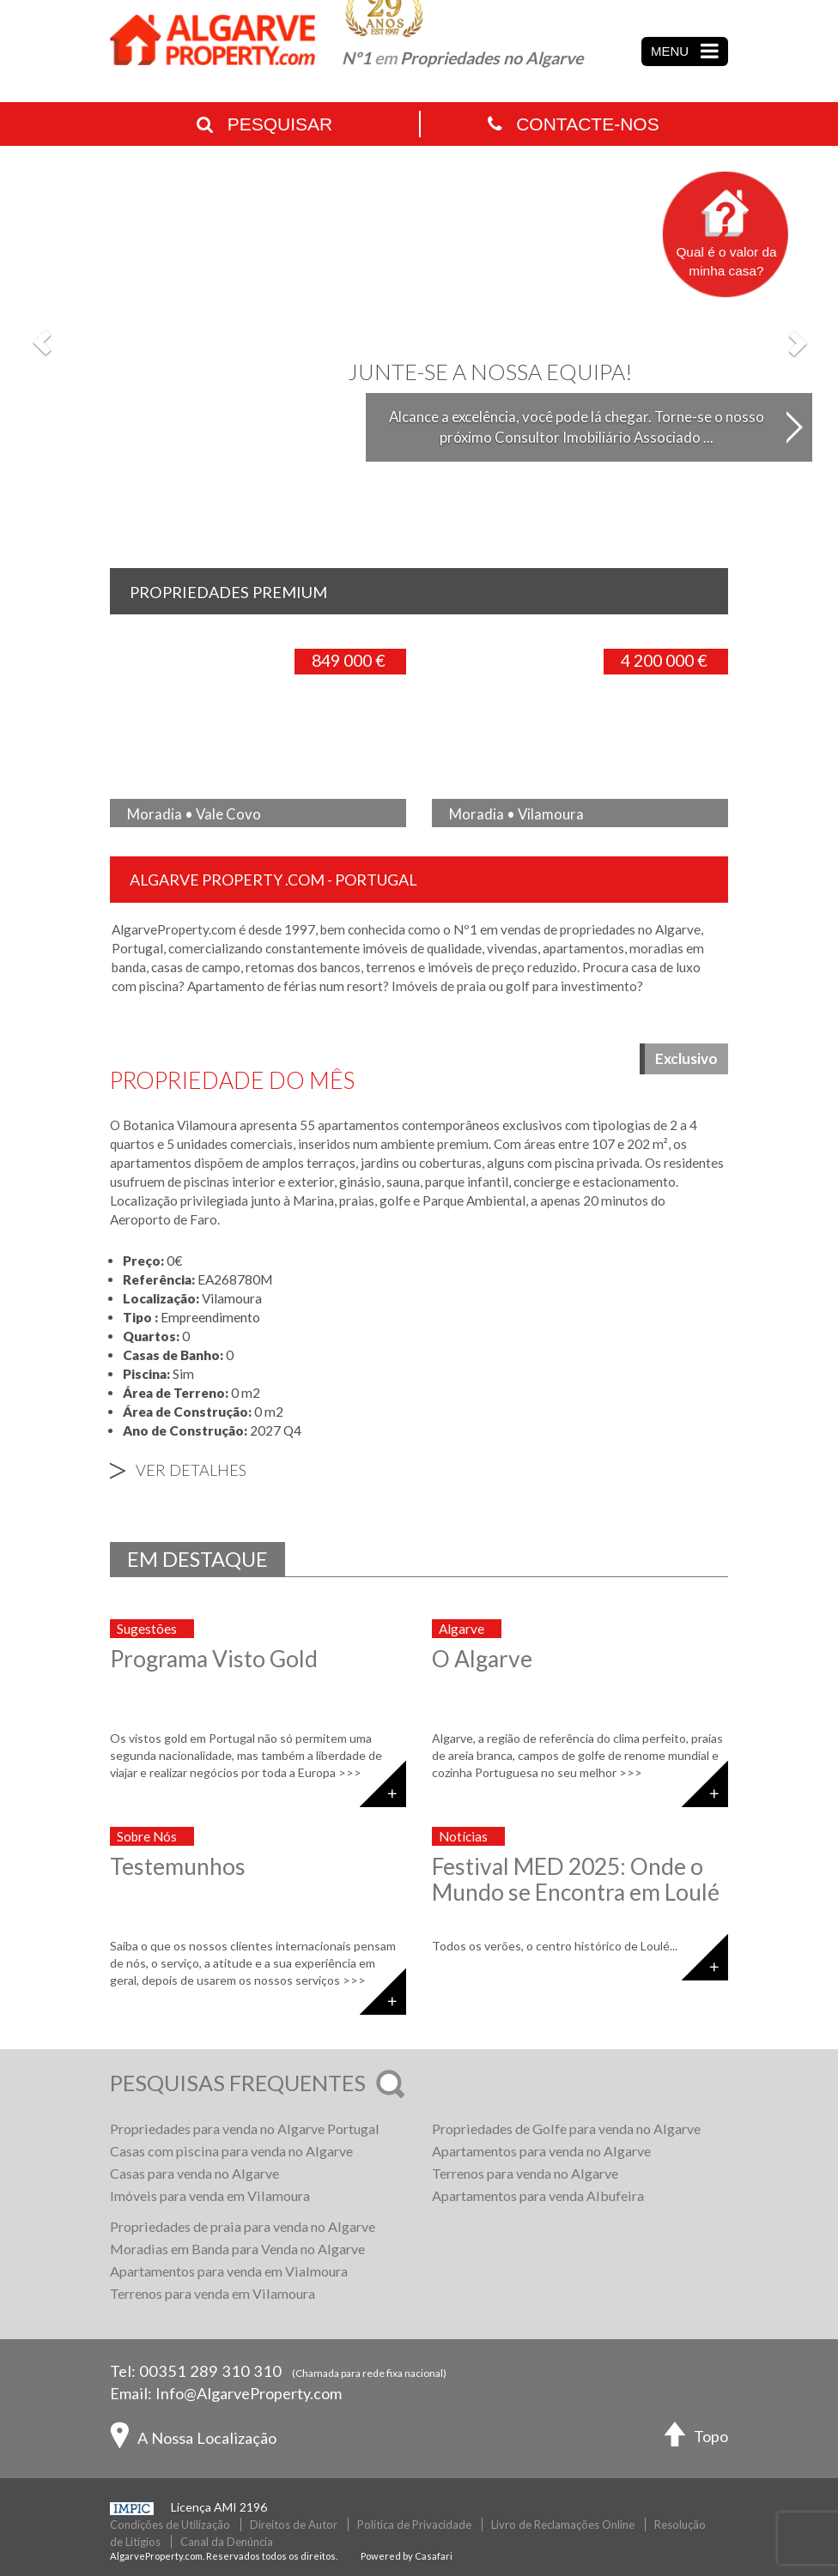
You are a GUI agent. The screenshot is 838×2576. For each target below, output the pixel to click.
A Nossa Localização (193, 2440)
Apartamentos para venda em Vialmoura (229, 2271)
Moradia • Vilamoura (516, 814)
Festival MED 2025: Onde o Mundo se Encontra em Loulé (576, 1879)
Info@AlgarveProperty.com (248, 2393)
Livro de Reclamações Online (563, 2524)
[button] (42, 342)
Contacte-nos (573, 124)
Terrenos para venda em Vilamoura (212, 2293)
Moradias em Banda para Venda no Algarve (237, 2248)
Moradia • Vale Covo (194, 814)
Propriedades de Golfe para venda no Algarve (566, 2128)
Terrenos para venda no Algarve (525, 2173)
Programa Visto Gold (214, 1658)
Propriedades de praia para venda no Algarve (242, 2226)
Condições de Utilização (170, 2524)
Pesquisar (264, 124)
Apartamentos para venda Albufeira (538, 2195)
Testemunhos (178, 1866)
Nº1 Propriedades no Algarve (462, 58)
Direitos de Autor (293, 2524)
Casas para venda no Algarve (194, 2173)
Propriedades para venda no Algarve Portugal (245, 2128)
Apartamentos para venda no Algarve (541, 2151)
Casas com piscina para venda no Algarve (231, 2151)
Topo (696, 2438)
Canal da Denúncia (226, 2542)
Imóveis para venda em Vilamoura (210, 2195)
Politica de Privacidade (414, 2524)
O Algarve (482, 1658)
